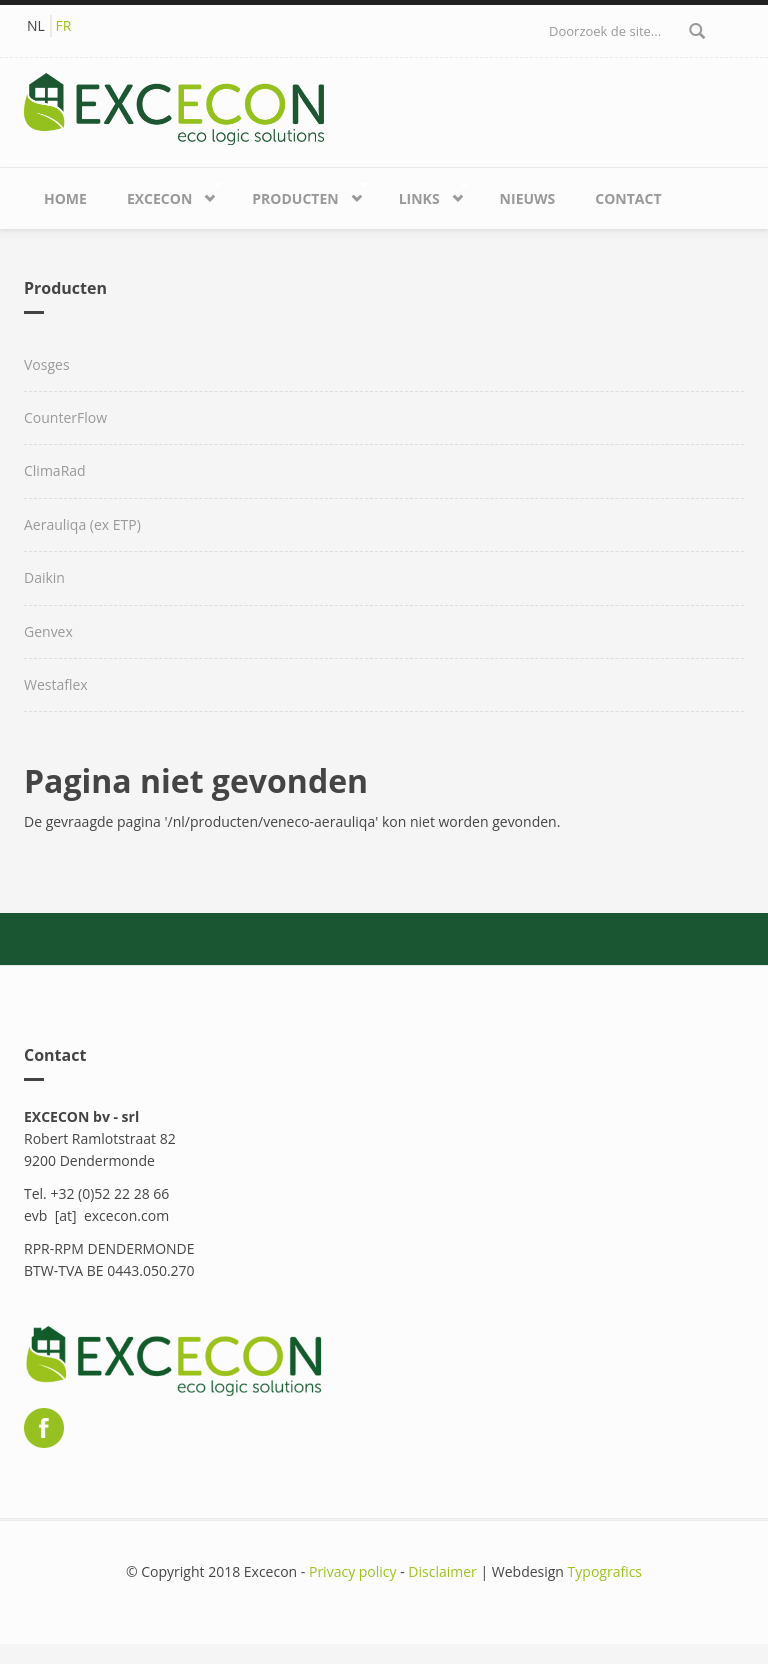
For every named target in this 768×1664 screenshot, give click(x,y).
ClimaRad (55, 470)
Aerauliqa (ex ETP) (82, 524)
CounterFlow (65, 417)
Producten (300, 194)
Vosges (47, 364)
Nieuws (528, 198)
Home (65, 198)
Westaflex (56, 684)
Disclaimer (442, 1571)
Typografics (605, 1571)
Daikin (44, 577)
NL (36, 25)
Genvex (48, 631)
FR (64, 25)
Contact (628, 198)
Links (424, 194)
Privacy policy (353, 1571)
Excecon (164, 194)
